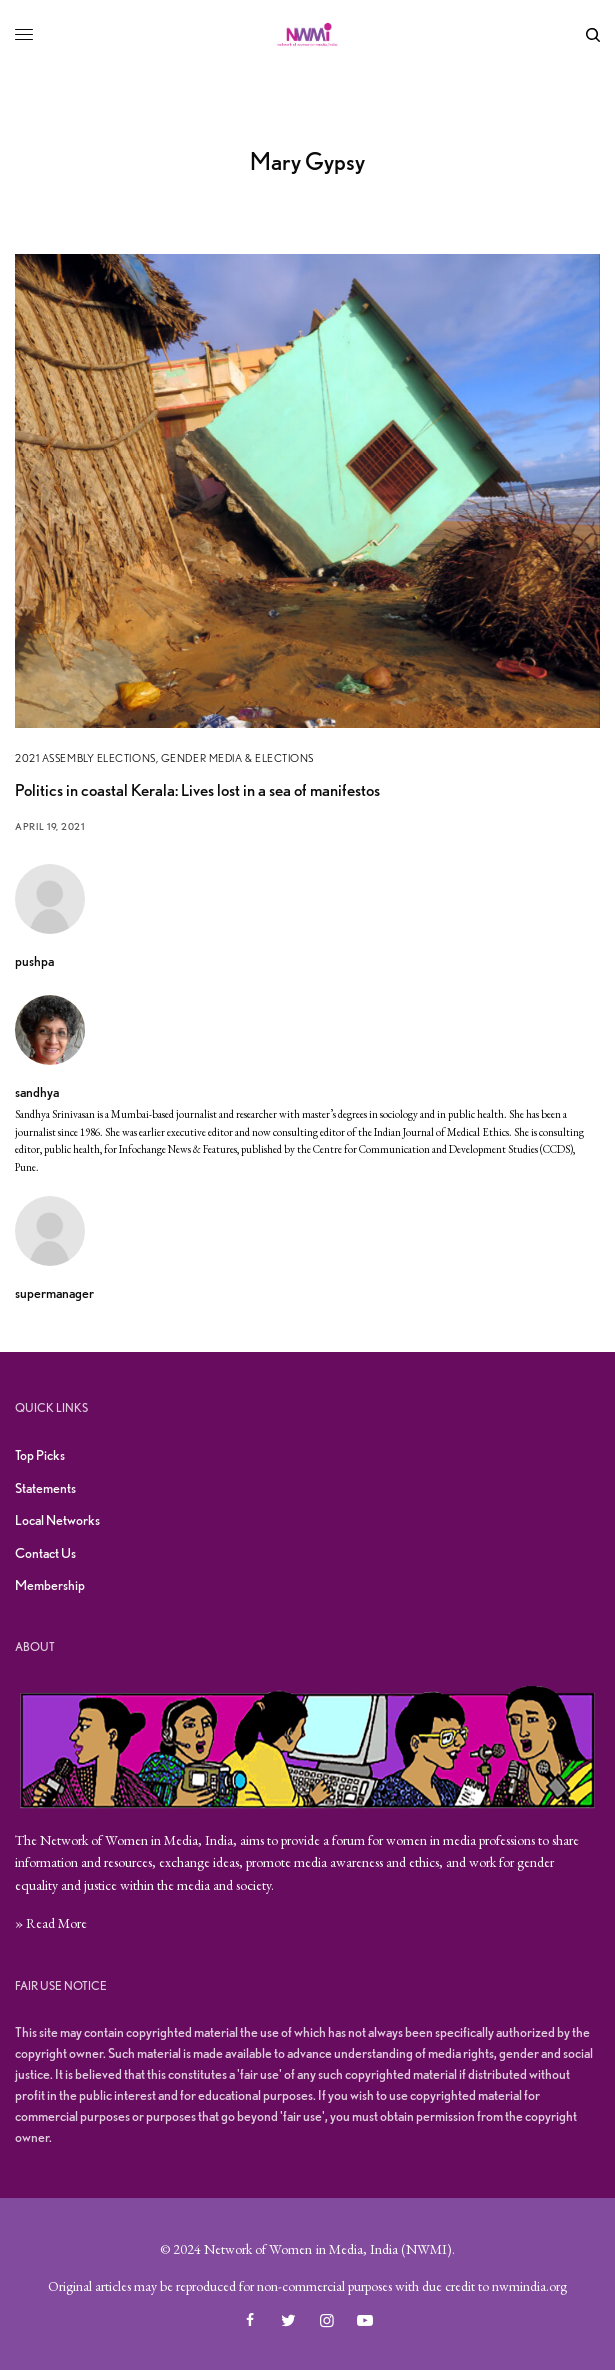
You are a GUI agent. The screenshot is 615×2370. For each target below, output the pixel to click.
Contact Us (45, 1553)
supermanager (54, 1293)
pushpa (34, 961)
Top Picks (40, 1455)
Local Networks (57, 1520)
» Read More (51, 1923)
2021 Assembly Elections (85, 758)
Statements (45, 1488)
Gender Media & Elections (237, 758)
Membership (50, 1585)
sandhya (37, 1092)
